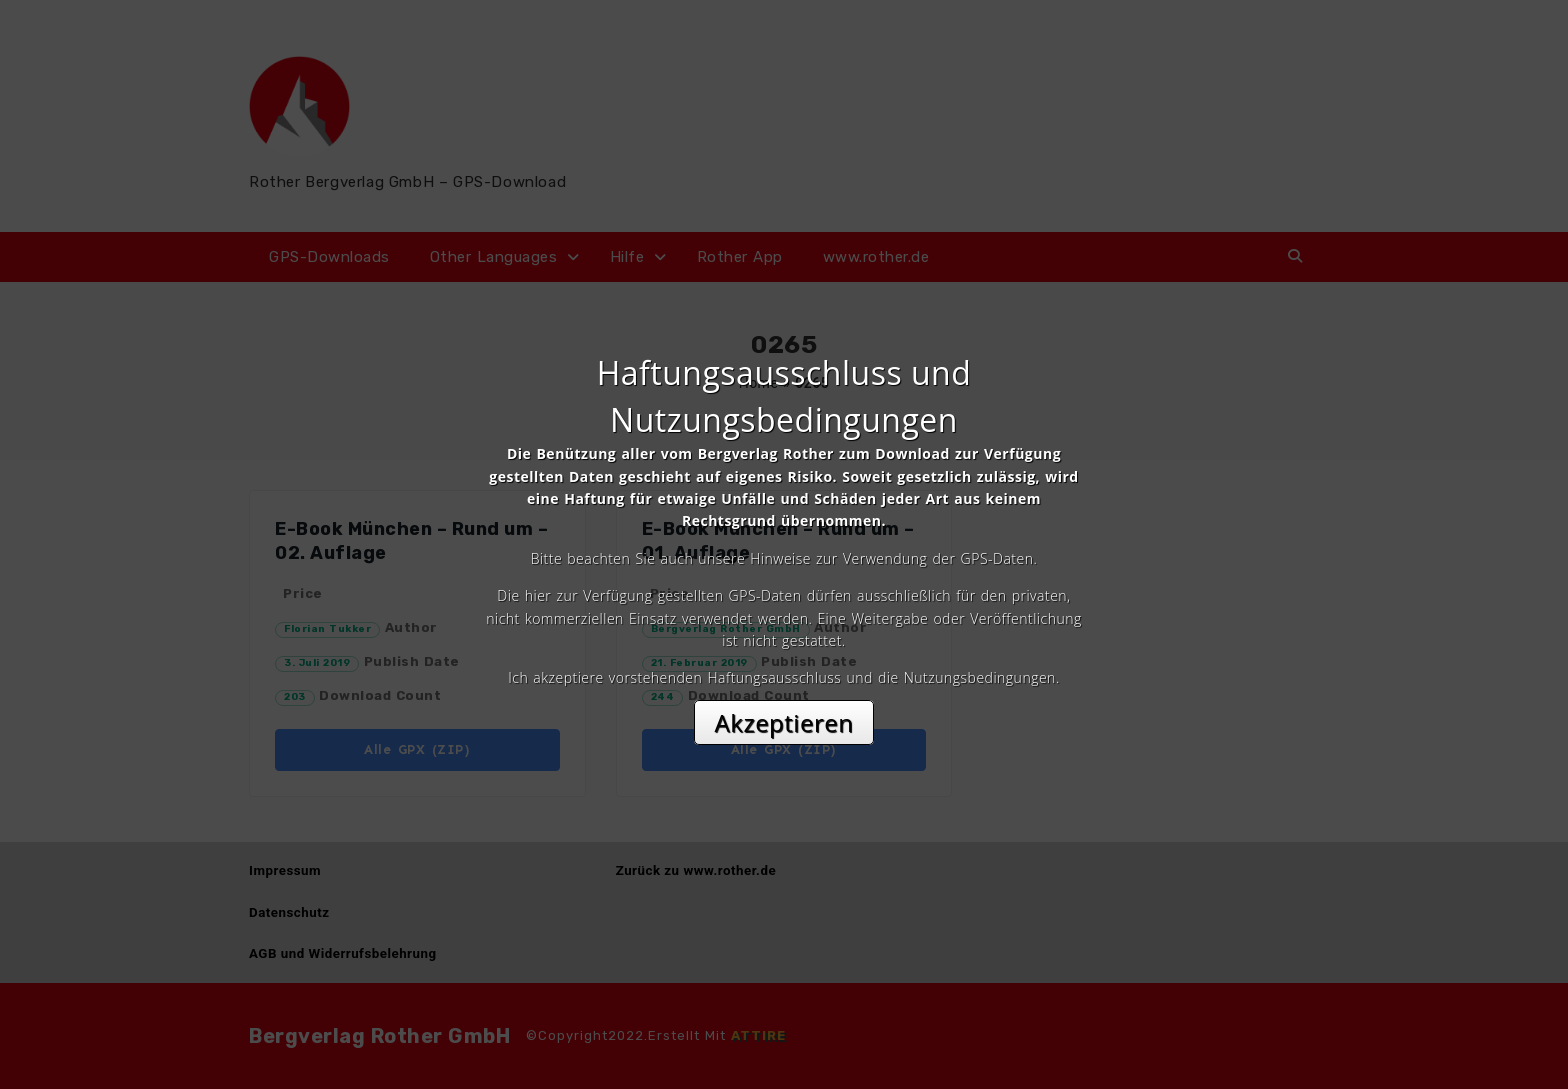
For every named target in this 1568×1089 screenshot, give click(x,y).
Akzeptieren (784, 722)
